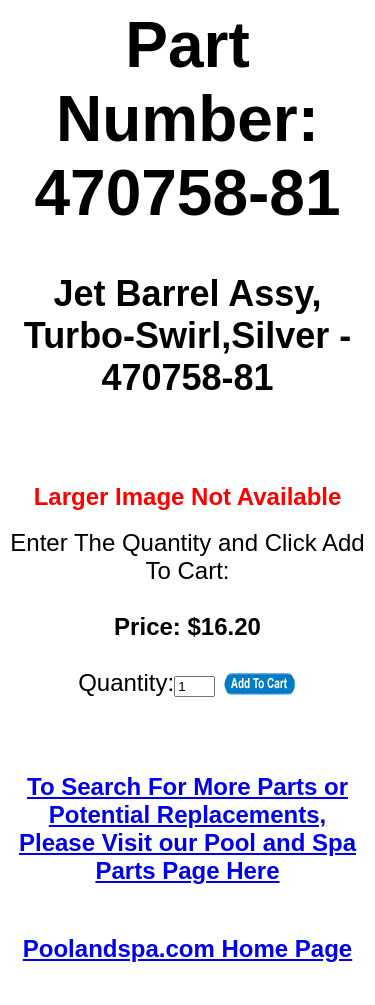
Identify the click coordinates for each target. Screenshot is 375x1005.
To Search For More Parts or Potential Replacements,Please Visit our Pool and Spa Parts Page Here (187, 828)
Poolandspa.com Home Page (187, 948)
